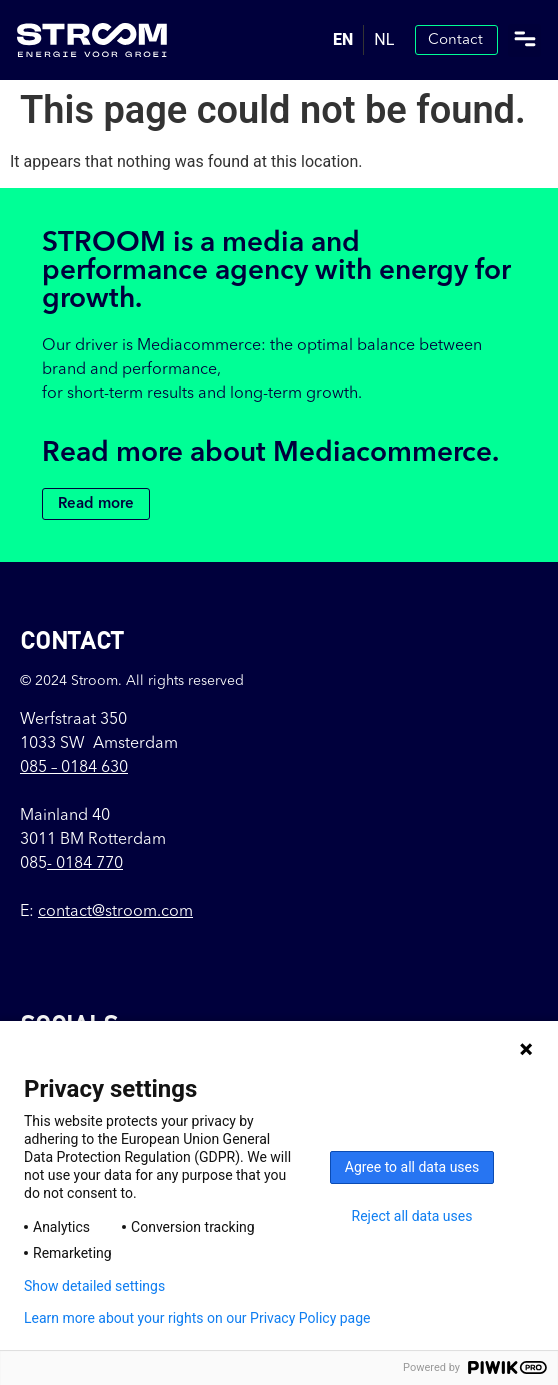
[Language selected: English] (363, 40)
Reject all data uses (412, 1216)
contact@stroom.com (115, 912)
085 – (74, 768)
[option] (383, 40)
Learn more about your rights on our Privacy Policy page (197, 1318)
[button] (524, 40)
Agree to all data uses (412, 1167)
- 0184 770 (85, 864)
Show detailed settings (94, 1286)
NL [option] (384, 39)
